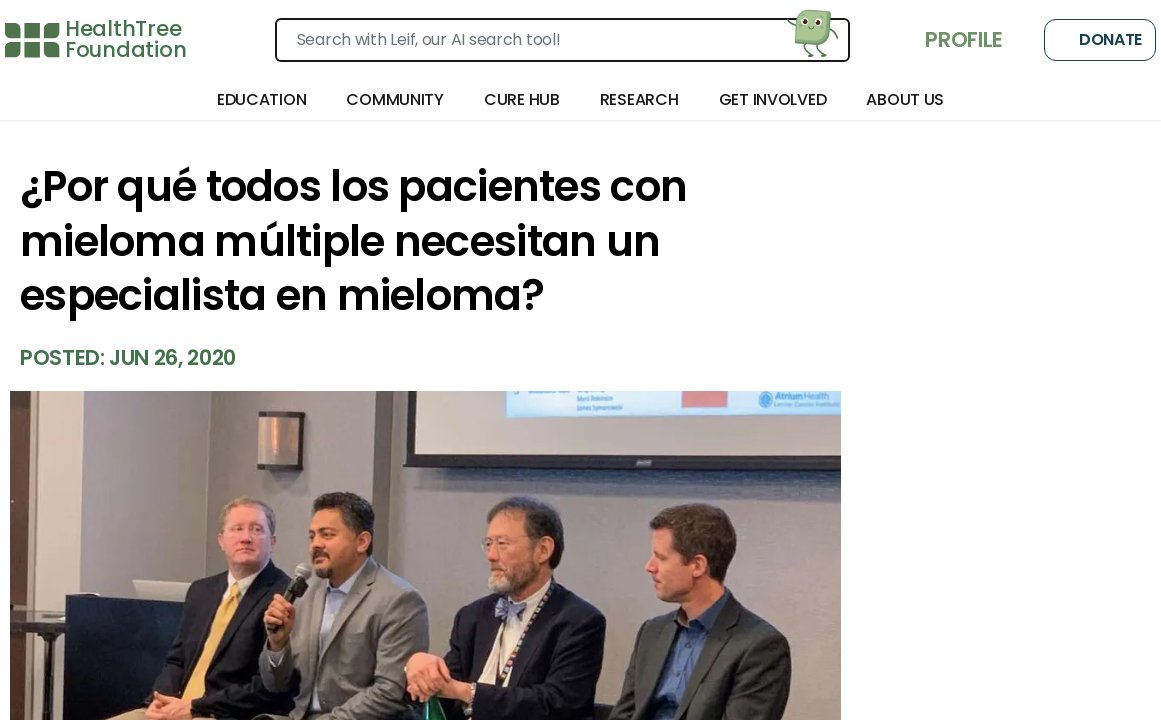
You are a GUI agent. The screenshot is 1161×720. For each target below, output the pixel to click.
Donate (1100, 40)
